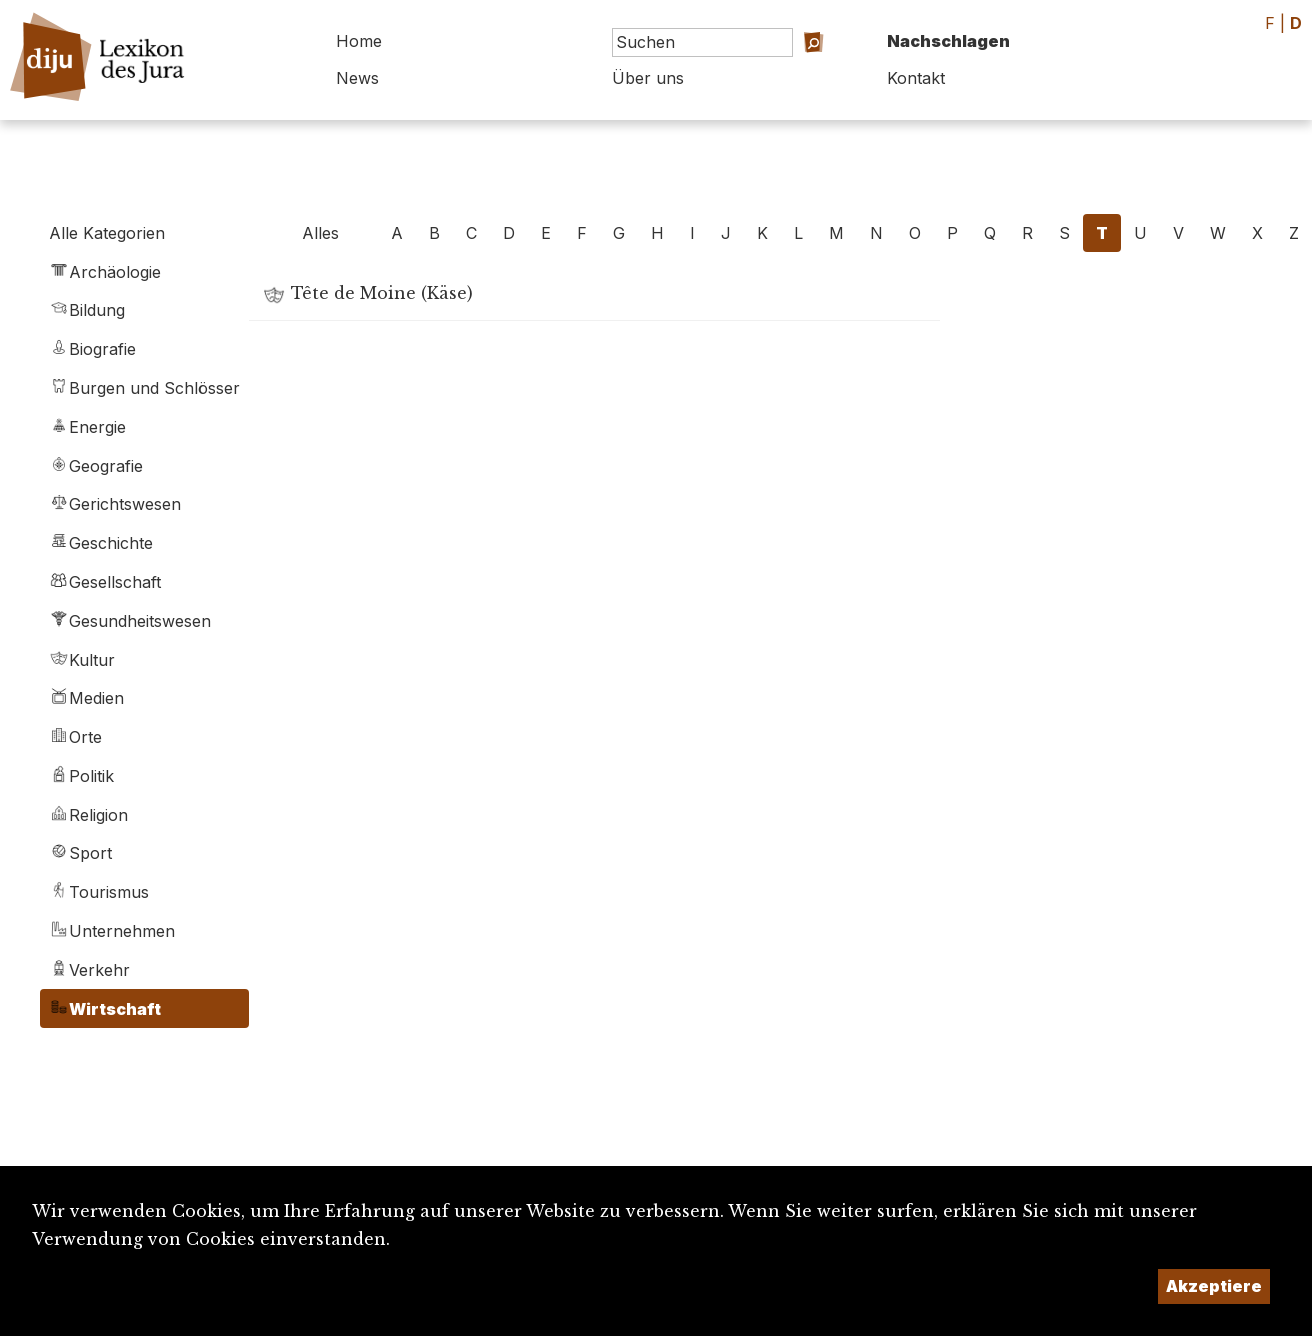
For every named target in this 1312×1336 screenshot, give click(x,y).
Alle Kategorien (107, 233)
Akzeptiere (1214, 1286)
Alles (320, 233)
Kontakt (916, 78)
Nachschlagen (948, 41)
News (357, 78)
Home (359, 41)
